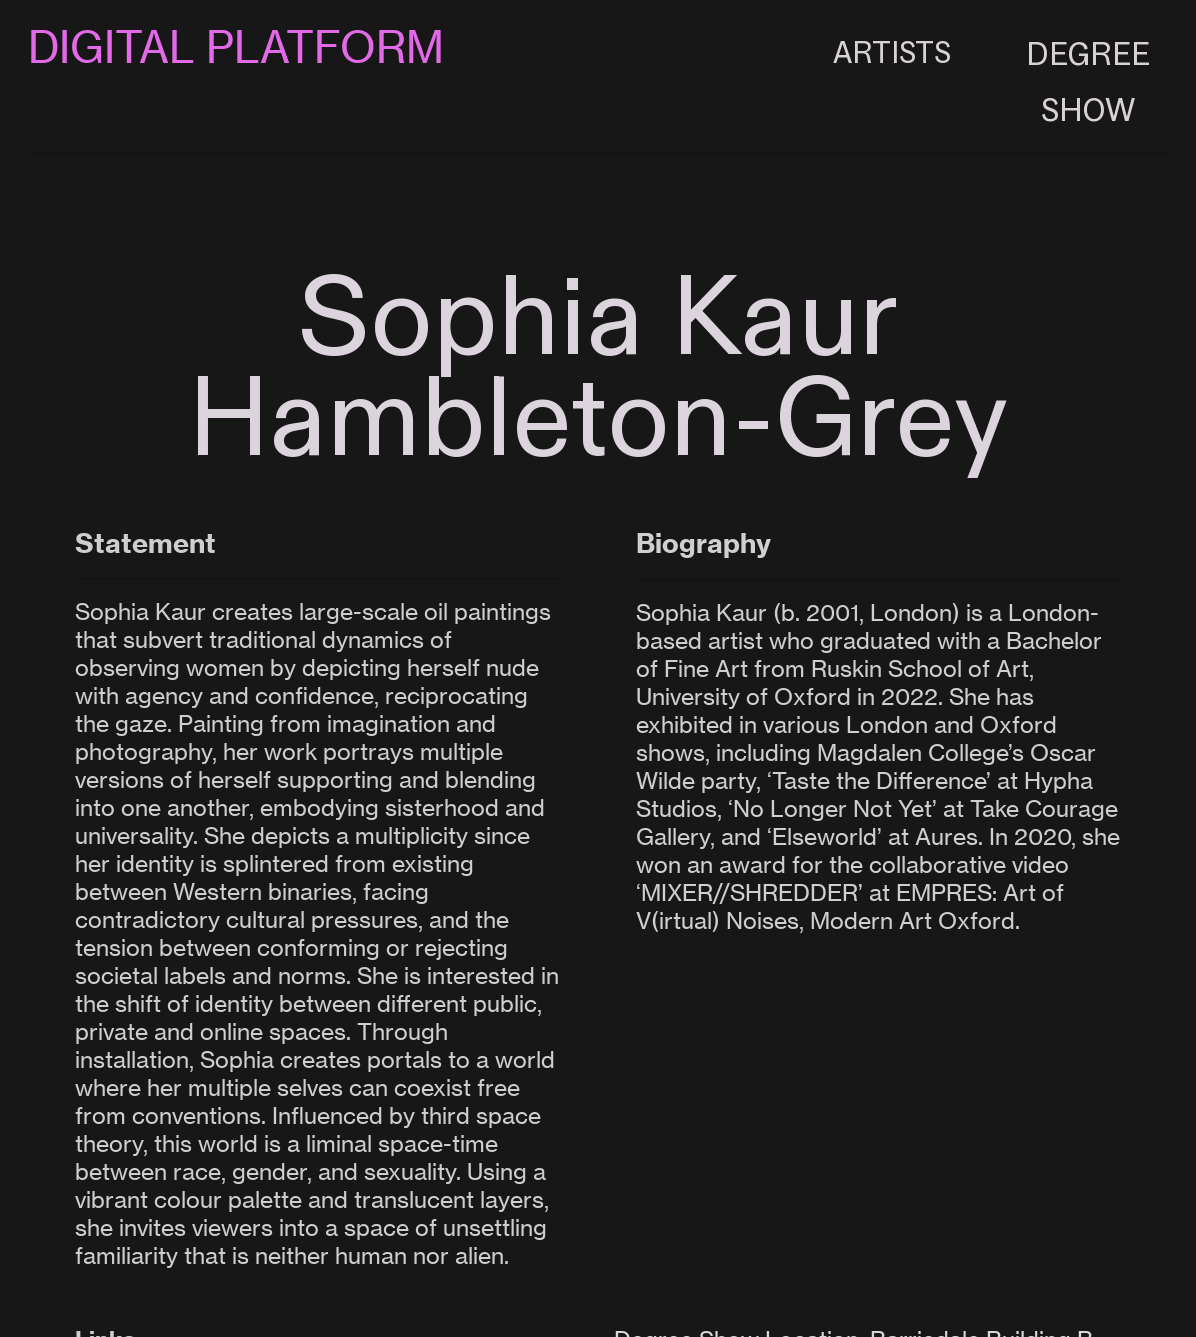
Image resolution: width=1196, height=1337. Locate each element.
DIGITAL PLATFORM (236, 47)
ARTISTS (892, 48)
